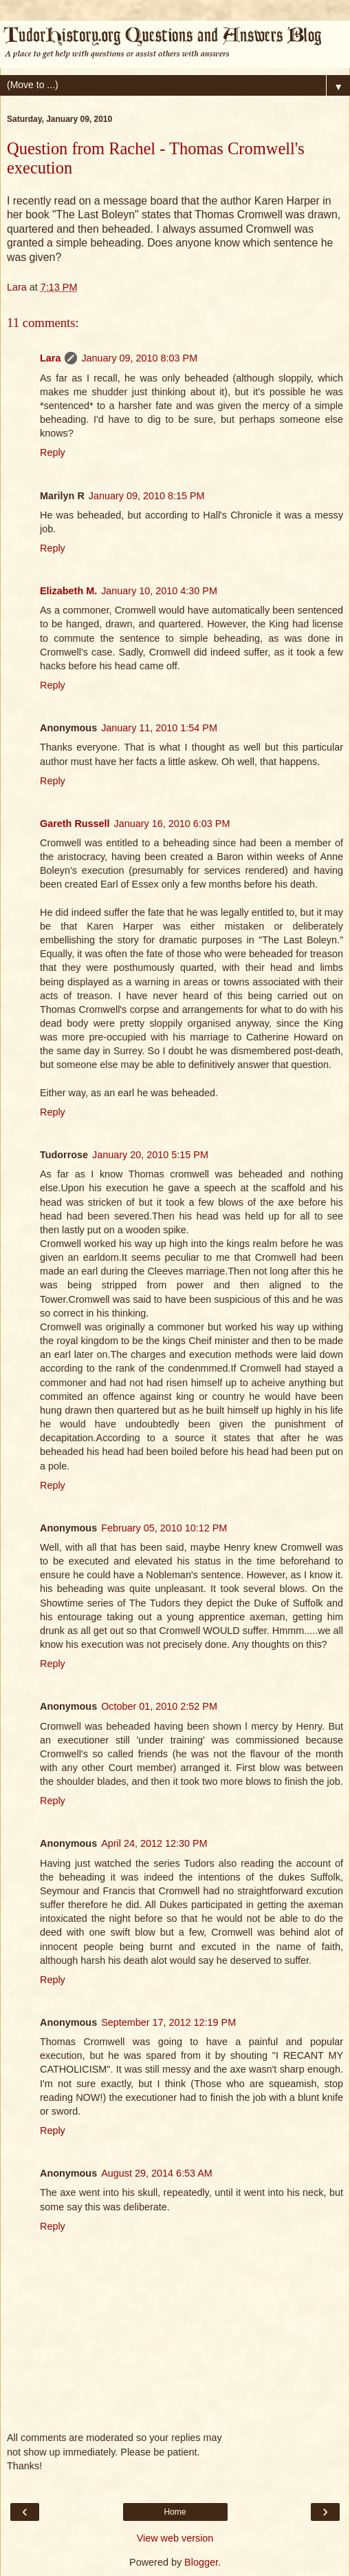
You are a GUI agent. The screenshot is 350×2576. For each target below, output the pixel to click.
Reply (52, 452)
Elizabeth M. (68, 590)
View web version (175, 2538)
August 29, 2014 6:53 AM (156, 2173)
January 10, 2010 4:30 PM (159, 590)
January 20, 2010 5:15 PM (150, 1154)
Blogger (201, 2562)
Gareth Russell (75, 823)
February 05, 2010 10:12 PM (164, 1527)
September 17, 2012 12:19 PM (168, 2022)
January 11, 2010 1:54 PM (159, 727)
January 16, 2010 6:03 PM (172, 823)
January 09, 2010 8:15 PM (147, 495)
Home (175, 2512)
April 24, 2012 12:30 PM (154, 1843)
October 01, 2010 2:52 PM (159, 1706)
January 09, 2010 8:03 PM (139, 358)
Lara (50, 358)
